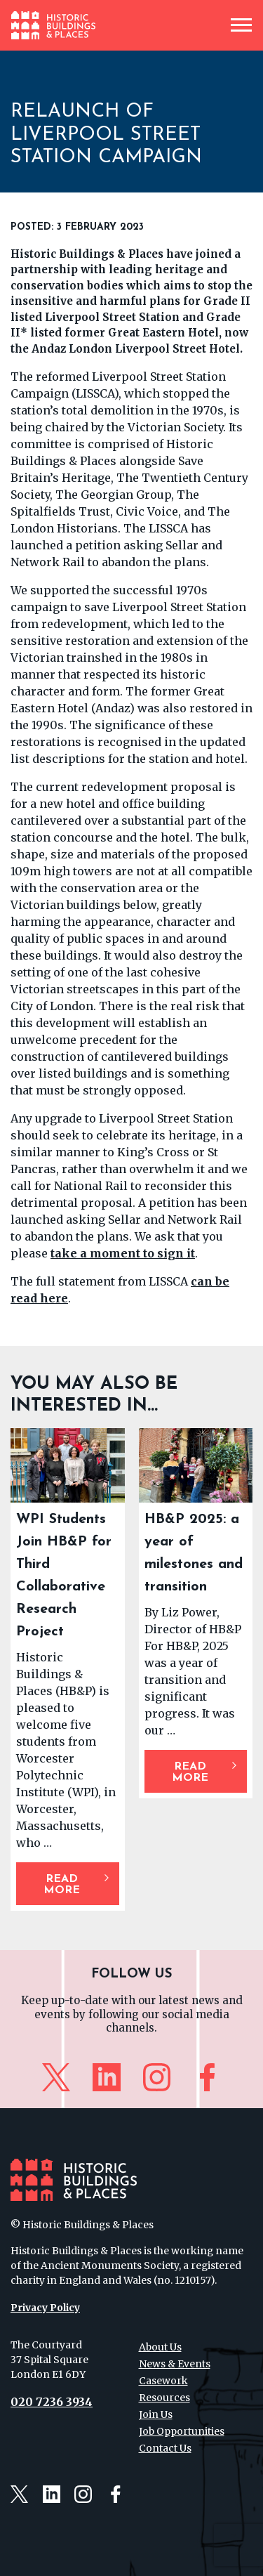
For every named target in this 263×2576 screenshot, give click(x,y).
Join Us (156, 2414)
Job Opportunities (181, 2431)
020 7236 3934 (52, 2402)
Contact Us (165, 2448)
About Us (160, 2347)
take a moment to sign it (122, 1253)
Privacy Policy (45, 2307)
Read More (61, 1885)
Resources (164, 2397)
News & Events (174, 2364)
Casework (163, 2380)
